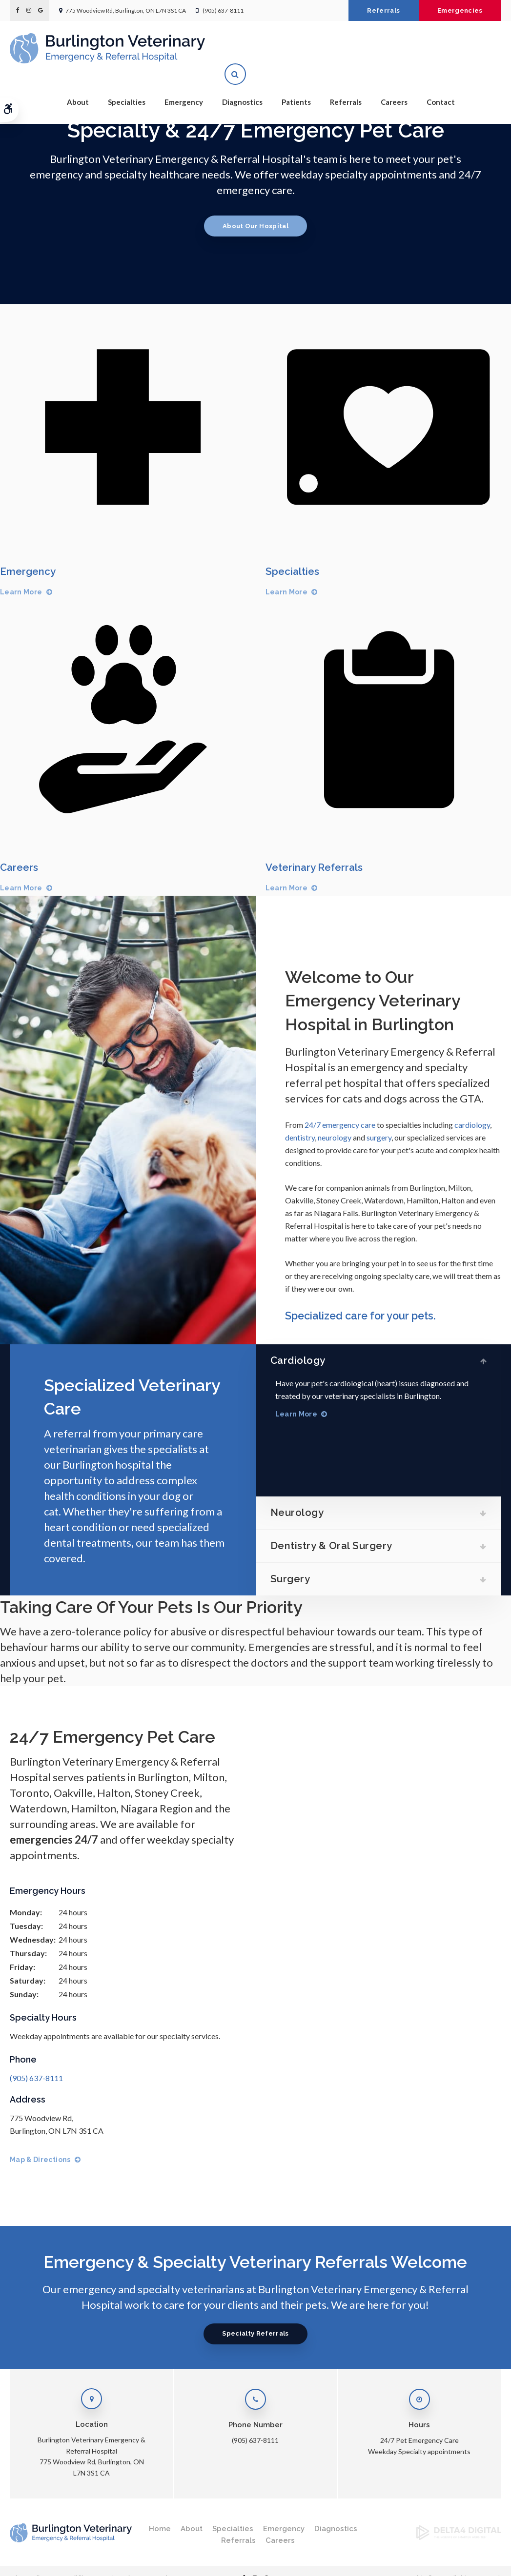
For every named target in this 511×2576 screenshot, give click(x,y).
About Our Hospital (255, 226)
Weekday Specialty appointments (419, 2451)
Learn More (21, 592)
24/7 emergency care (340, 1124)
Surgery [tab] (296, 1578)
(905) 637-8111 (223, 10)
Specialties (126, 83)
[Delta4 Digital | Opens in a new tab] (458, 2536)
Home (160, 2528)
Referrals (374, 10)
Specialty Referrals (255, 2333)
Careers (394, 83)
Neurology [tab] (303, 1510)
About (78, 83)
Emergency (183, 83)
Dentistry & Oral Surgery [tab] (338, 1544)
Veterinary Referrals (316, 867)
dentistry (300, 1137)
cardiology (472, 1124)
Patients (296, 83)
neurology (335, 1137)
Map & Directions (40, 2159)
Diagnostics (242, 83)
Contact (441, 83)
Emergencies (457, 10)
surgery (379, 1137)
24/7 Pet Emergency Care (419, 2440)
